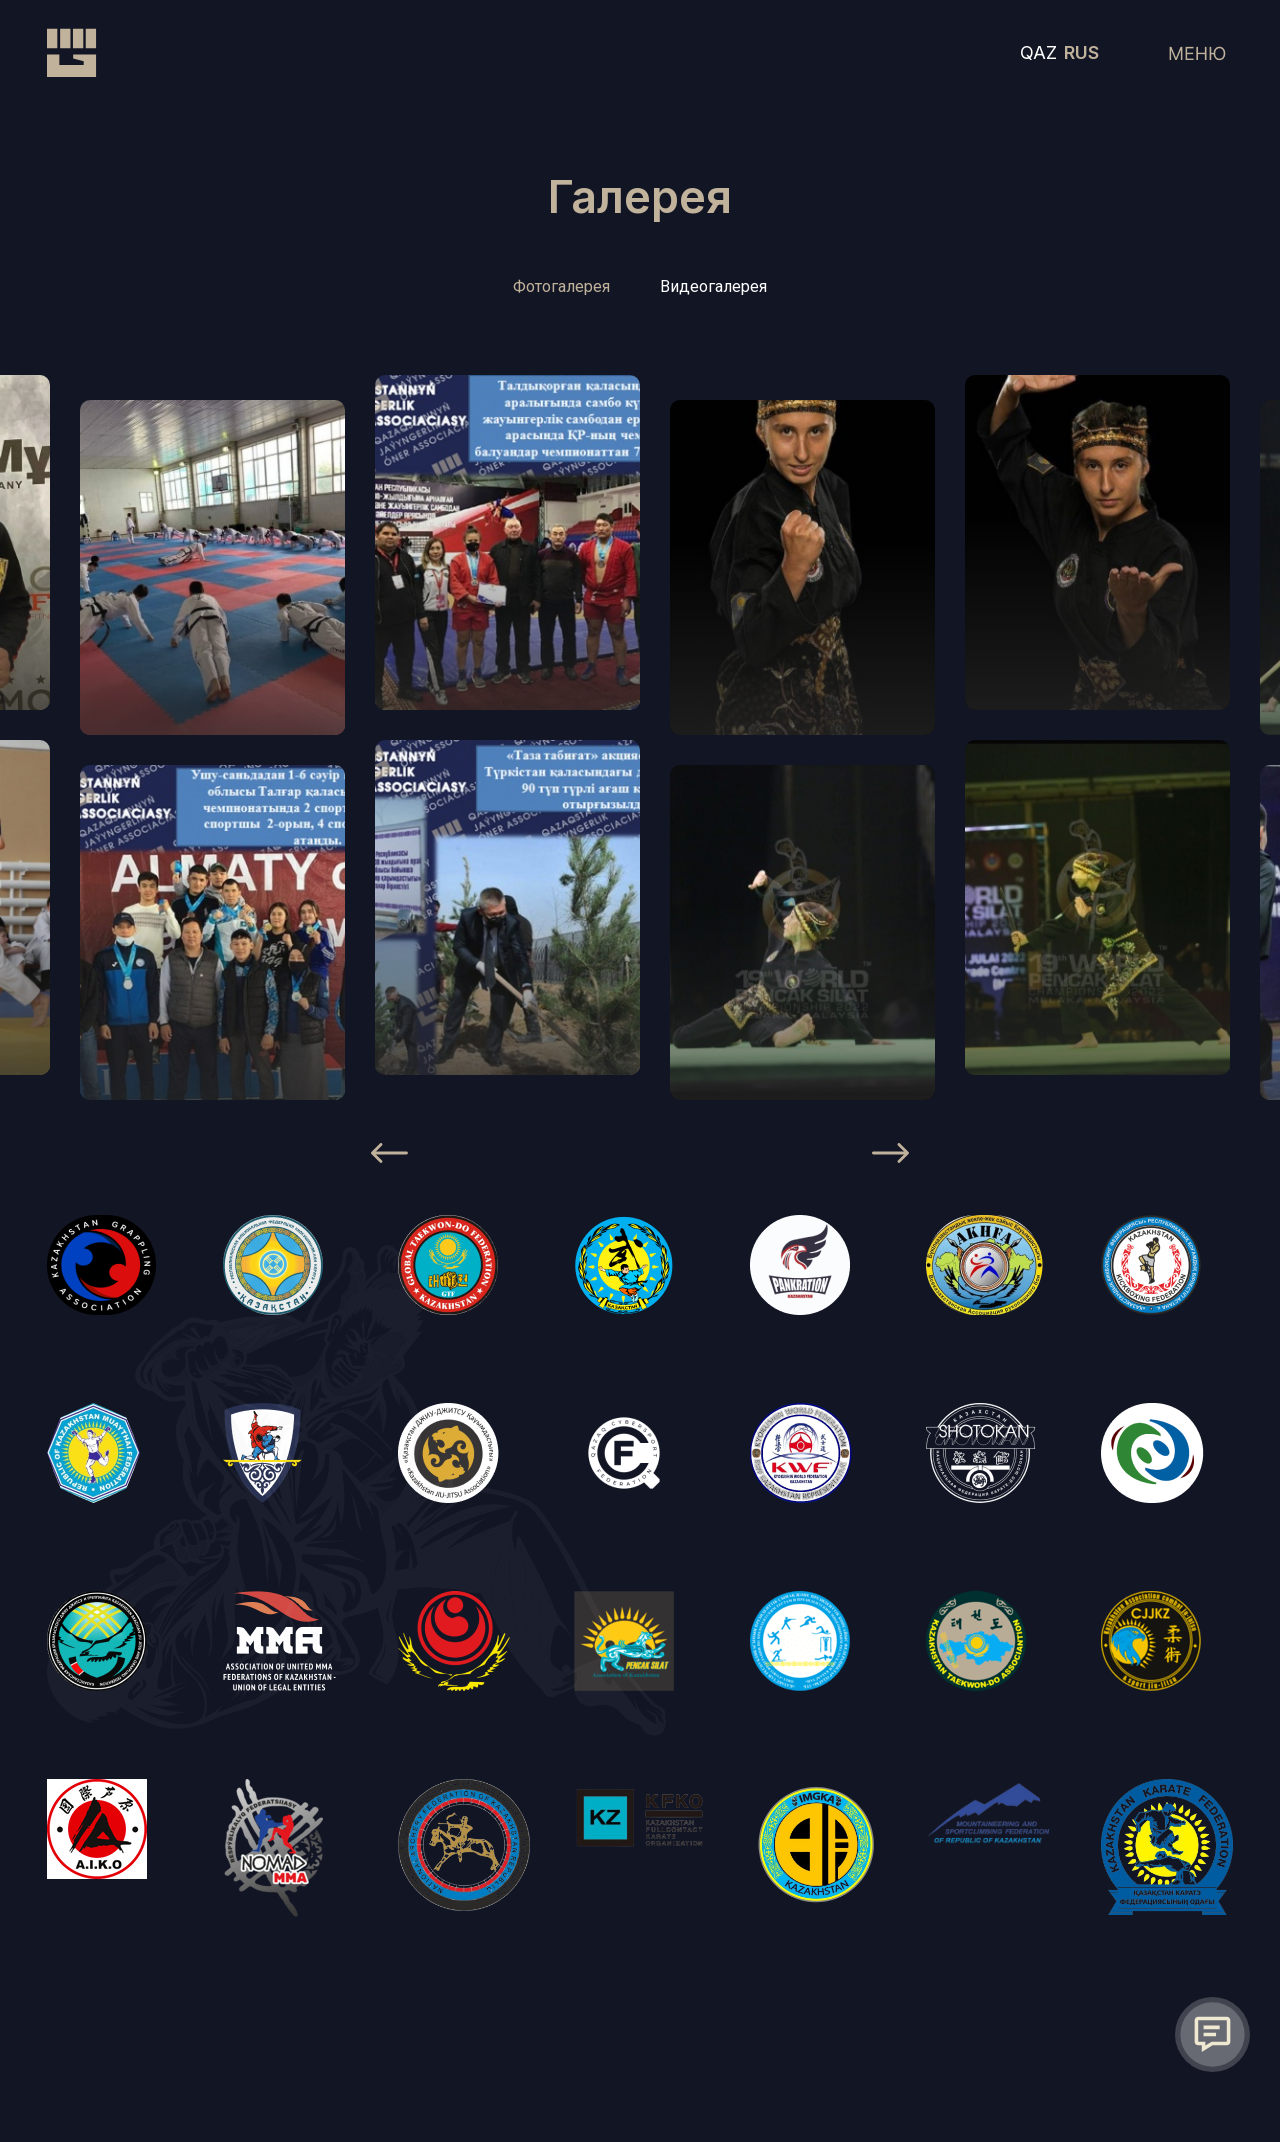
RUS (1081, 54)
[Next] (890, 1156)
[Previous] (389, 1156)
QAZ (1038, 54)
